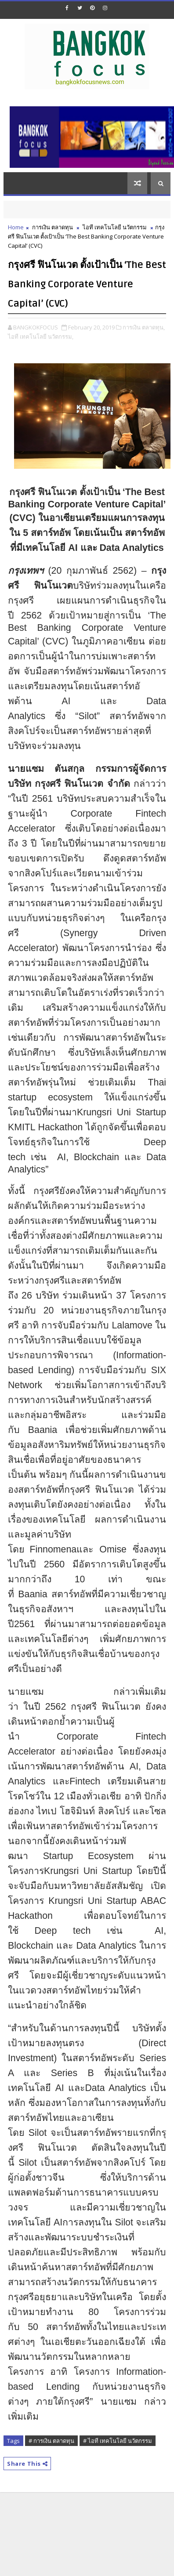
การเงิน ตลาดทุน (52, 227)
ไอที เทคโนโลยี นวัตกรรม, (40, 336)
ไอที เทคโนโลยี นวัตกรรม (115, 227)
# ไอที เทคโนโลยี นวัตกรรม (117, 2441)
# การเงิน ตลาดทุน (51, 2441)
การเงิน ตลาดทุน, (144, 327)
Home (16, 227)
